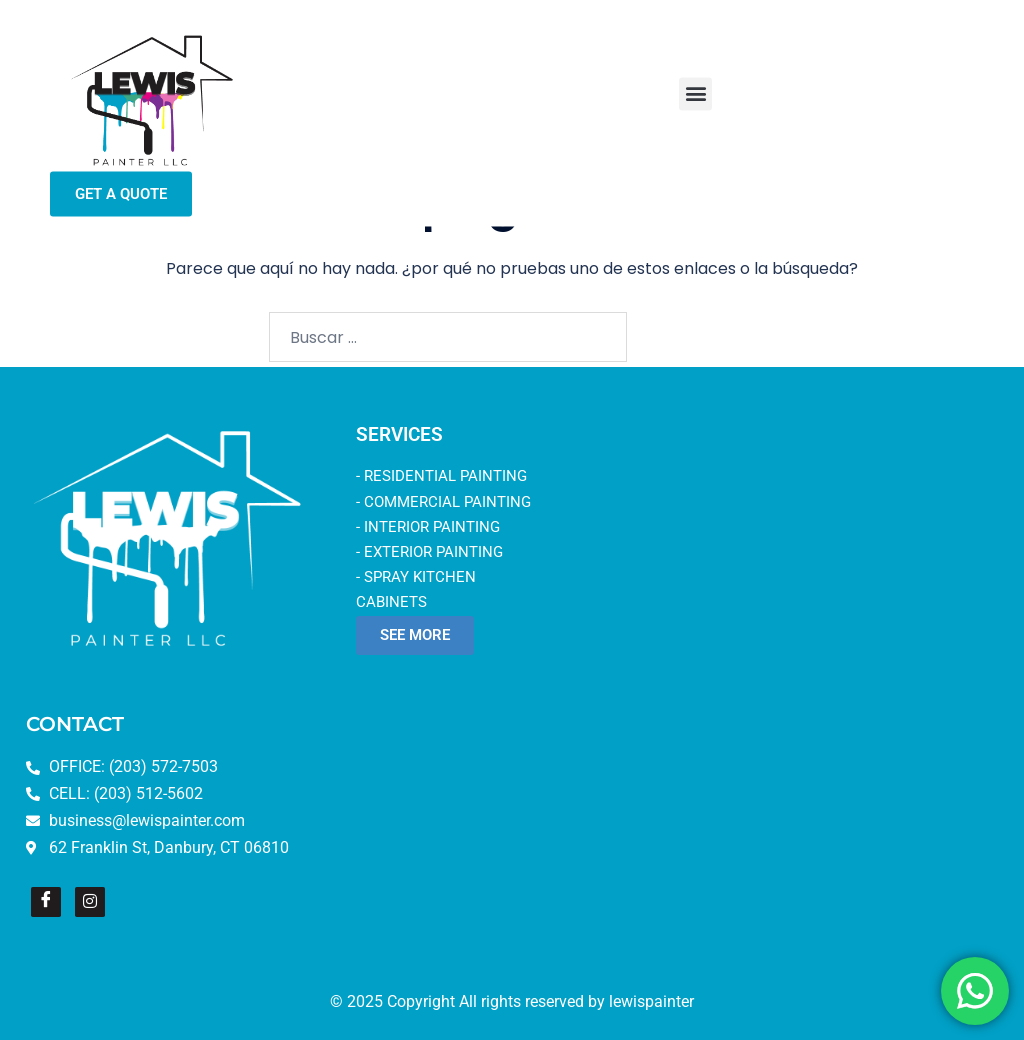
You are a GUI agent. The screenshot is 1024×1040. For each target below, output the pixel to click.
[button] (695, 82)
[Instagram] (90, 902)
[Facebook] (46, 902)
